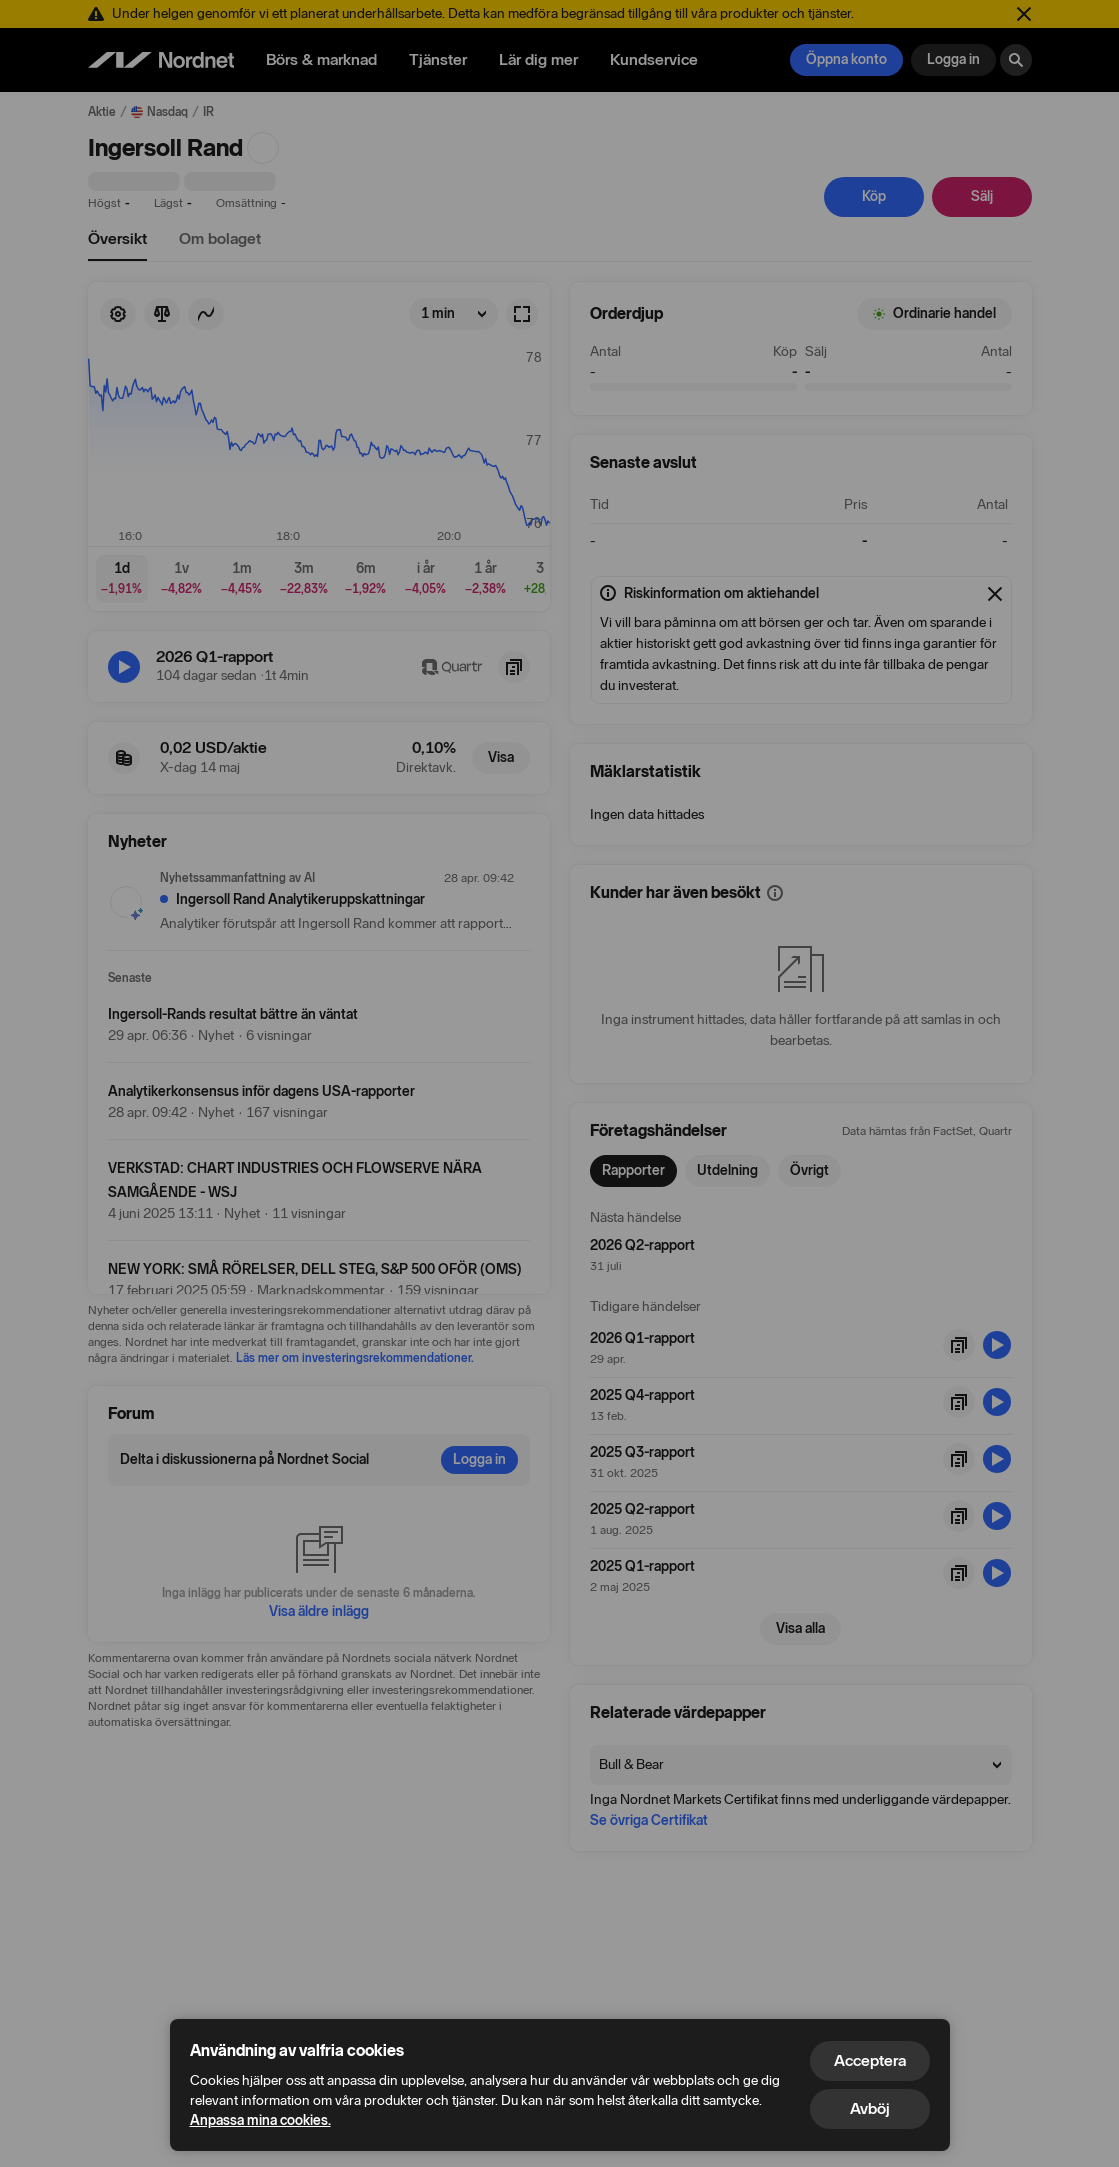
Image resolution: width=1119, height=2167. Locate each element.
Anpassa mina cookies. (260, 2120)
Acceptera (870, 2060)
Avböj (870, 2108)
